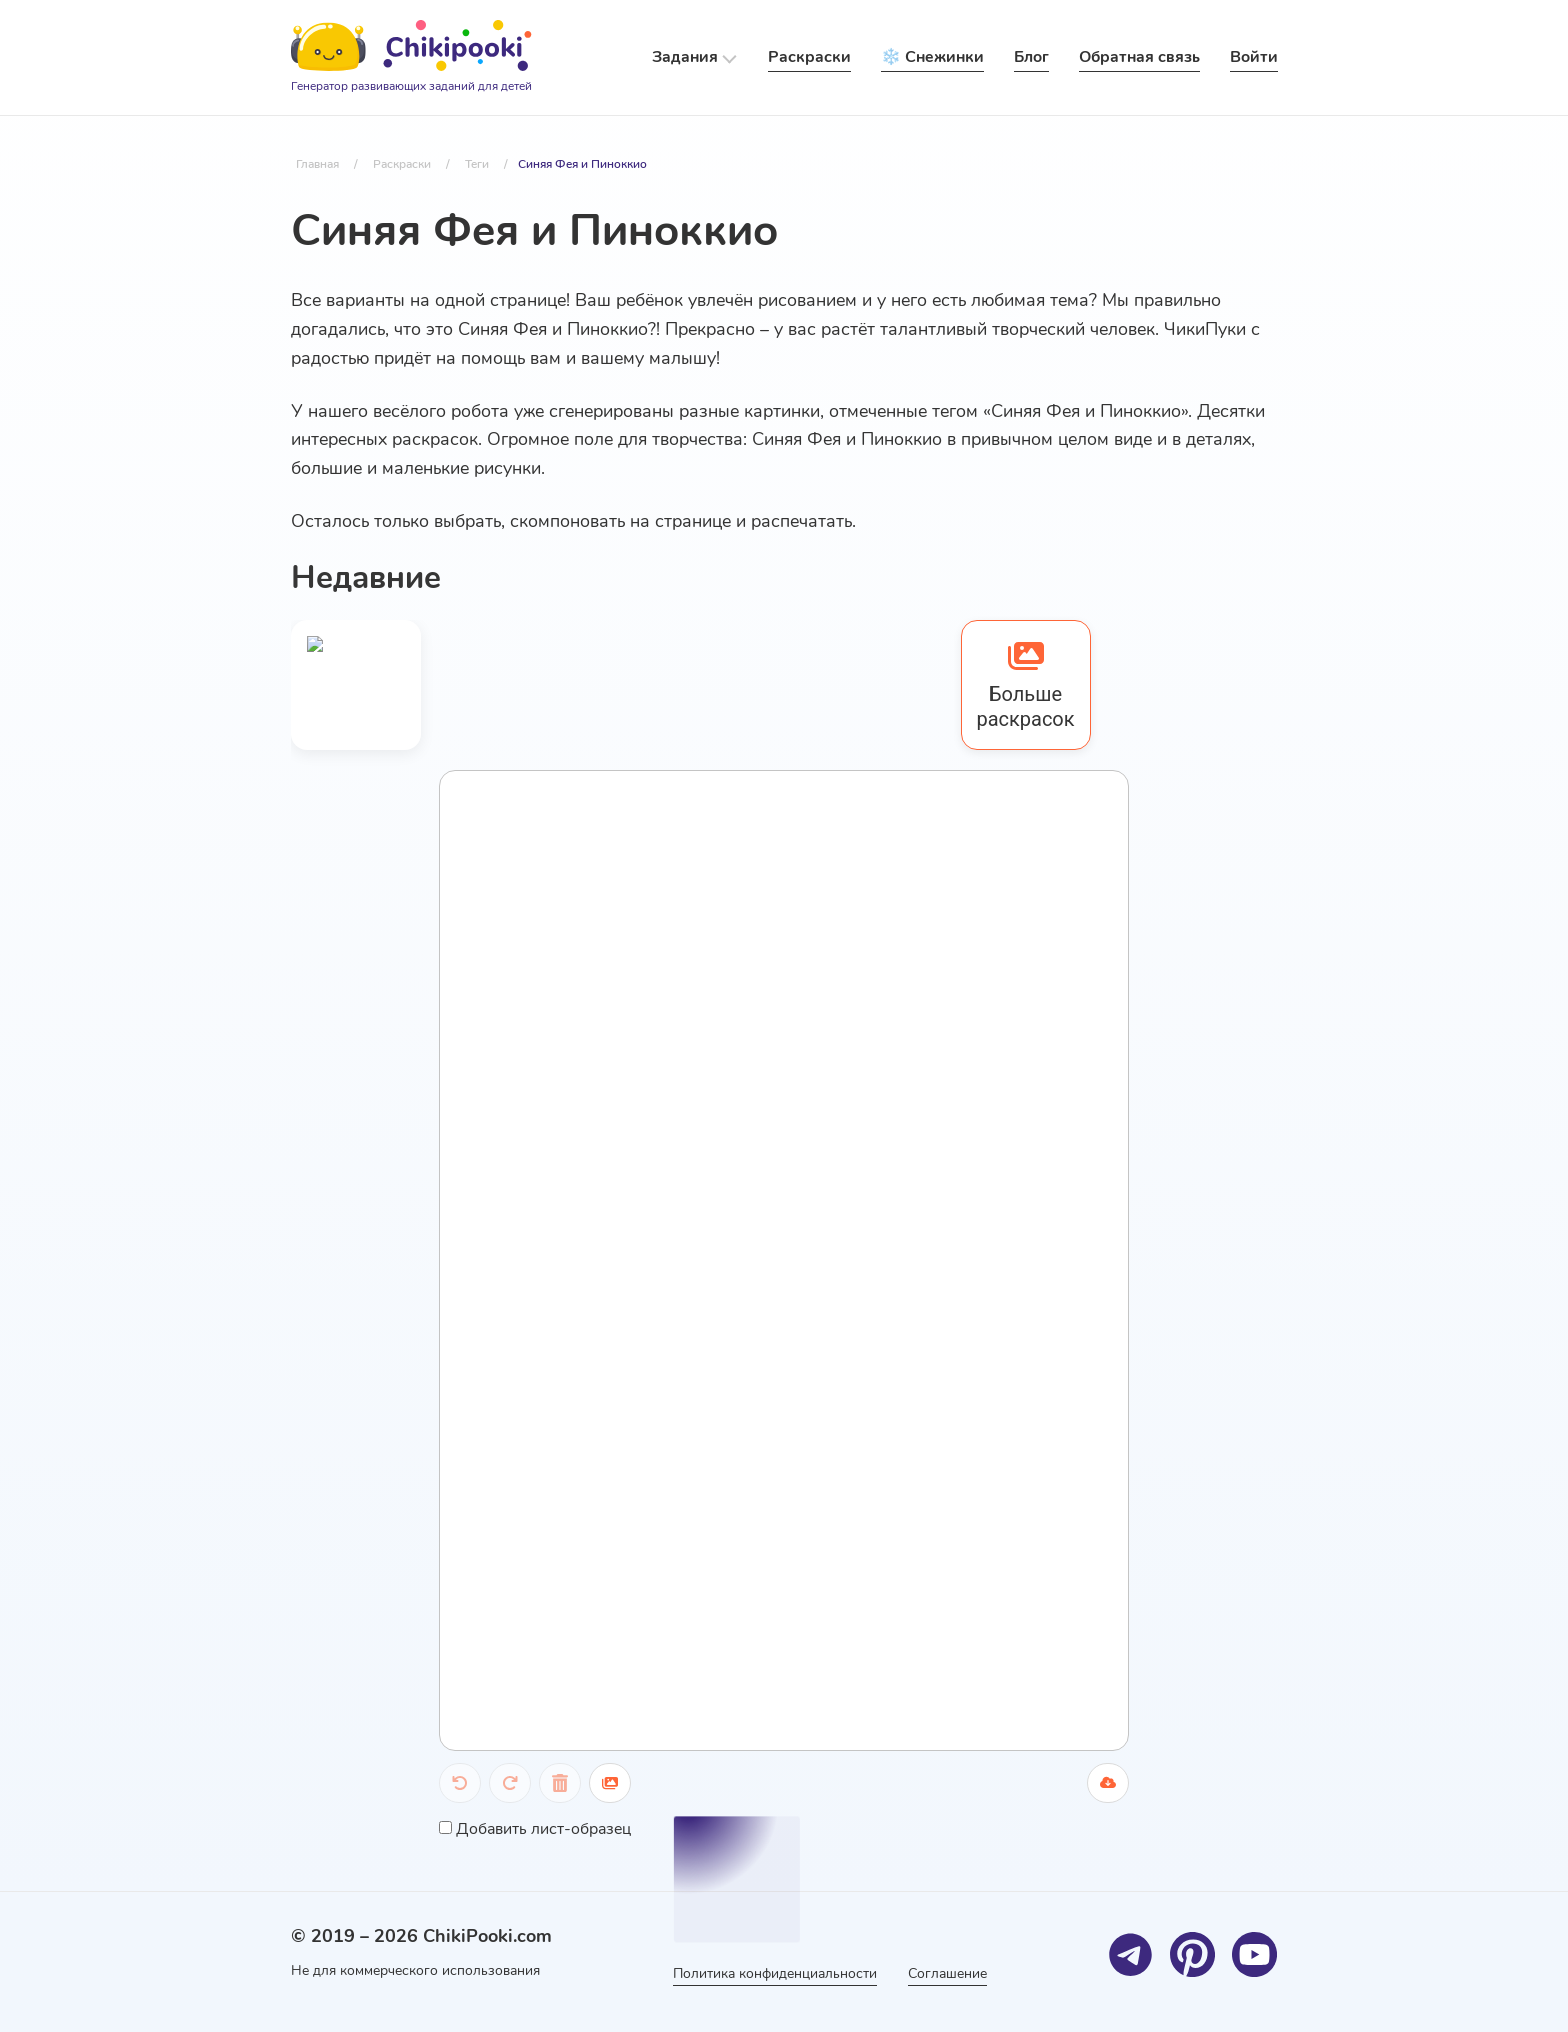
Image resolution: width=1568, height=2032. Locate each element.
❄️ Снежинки (932, 57)
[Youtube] (1255, 1954)
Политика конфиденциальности (775, 1973)
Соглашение (948, 1973)
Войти (1254, 57)
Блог (1031, 57)
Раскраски (809, 57)
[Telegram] (1131, 1954)
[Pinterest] (1193, 1954)
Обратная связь (1139, 57)
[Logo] (411, 58)
